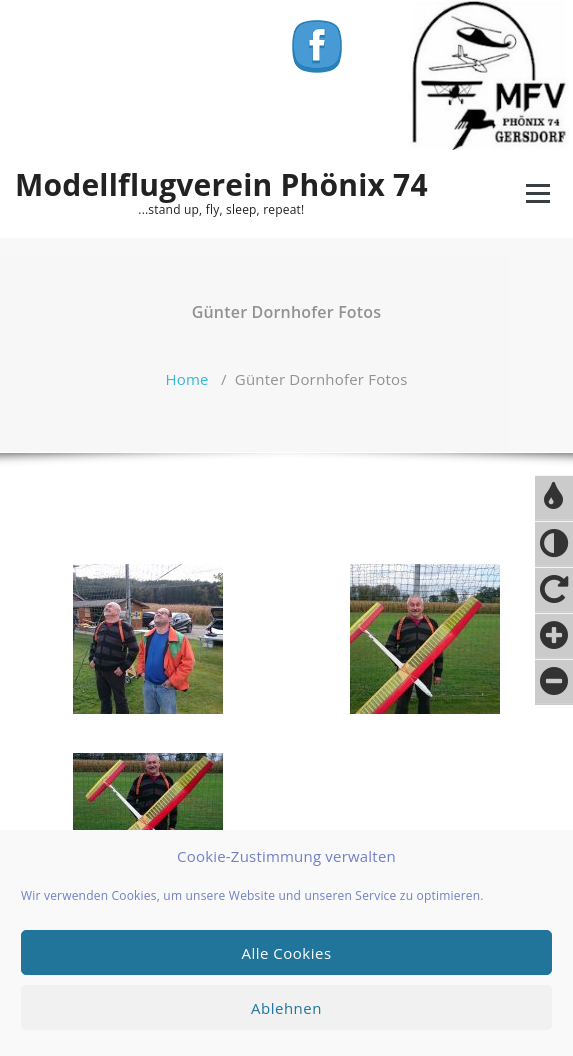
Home (186, 379)
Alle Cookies (286, 953)
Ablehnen (286, 1008)
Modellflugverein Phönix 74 (221, 185)
